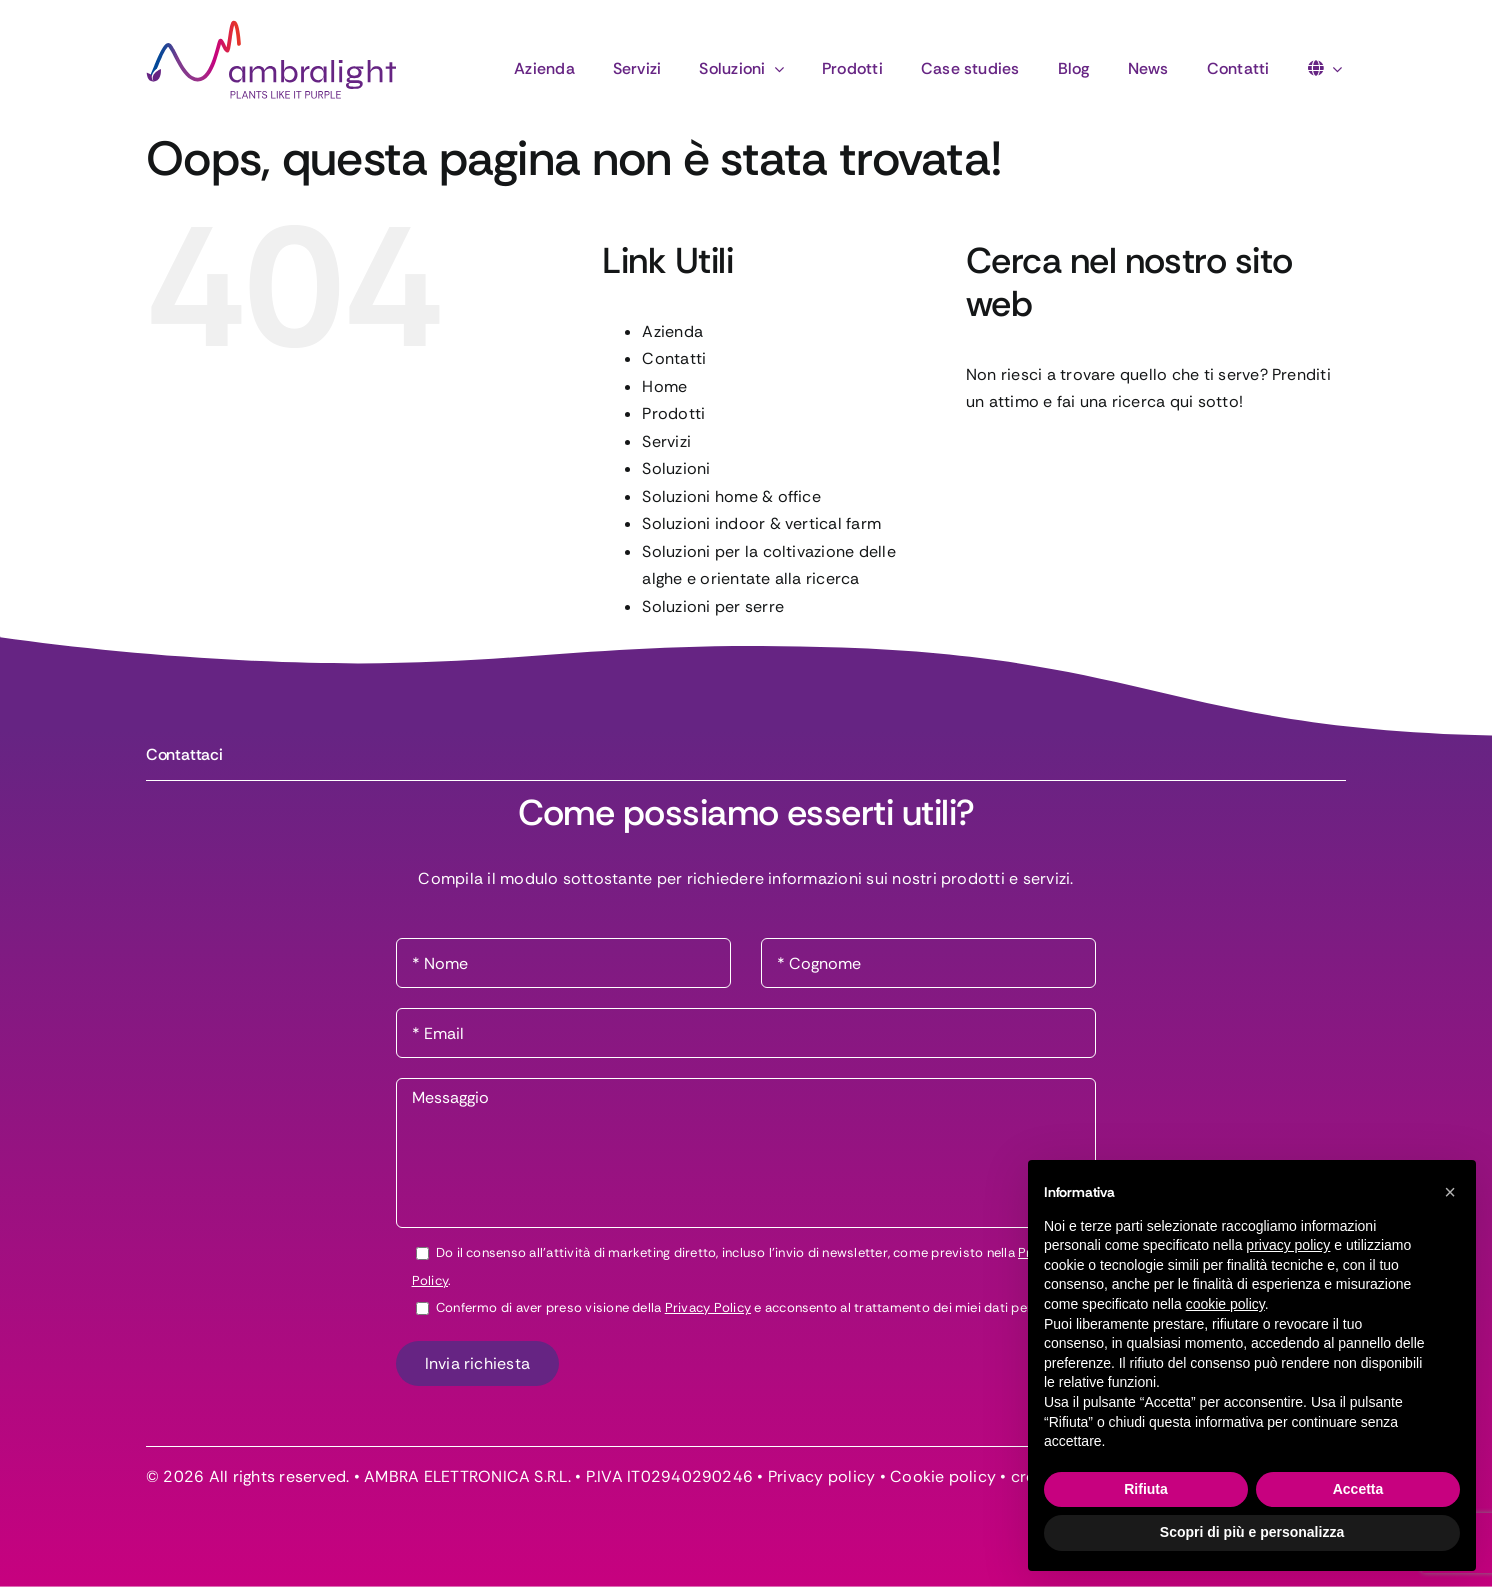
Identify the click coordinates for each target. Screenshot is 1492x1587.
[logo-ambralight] (271, 27)
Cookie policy (943, 1476)
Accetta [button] (1358, 1489)
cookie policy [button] (1225, 1304)
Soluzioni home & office (731, 496)
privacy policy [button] (1288, 1245)
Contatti (674, 358)
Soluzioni (676, 468)
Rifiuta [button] (1146, 1489)
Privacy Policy (708, 1307)
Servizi (666, 441)
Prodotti (673, 413)
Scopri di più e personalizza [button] (1252, 1532)
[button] (1450, 1192)
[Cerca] (991, 461)
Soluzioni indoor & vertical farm (761, 523)
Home (664, 386)
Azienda (672, 331)
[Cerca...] (1156, 461)
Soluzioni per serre (713, 606)
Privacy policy (821, 1476)
